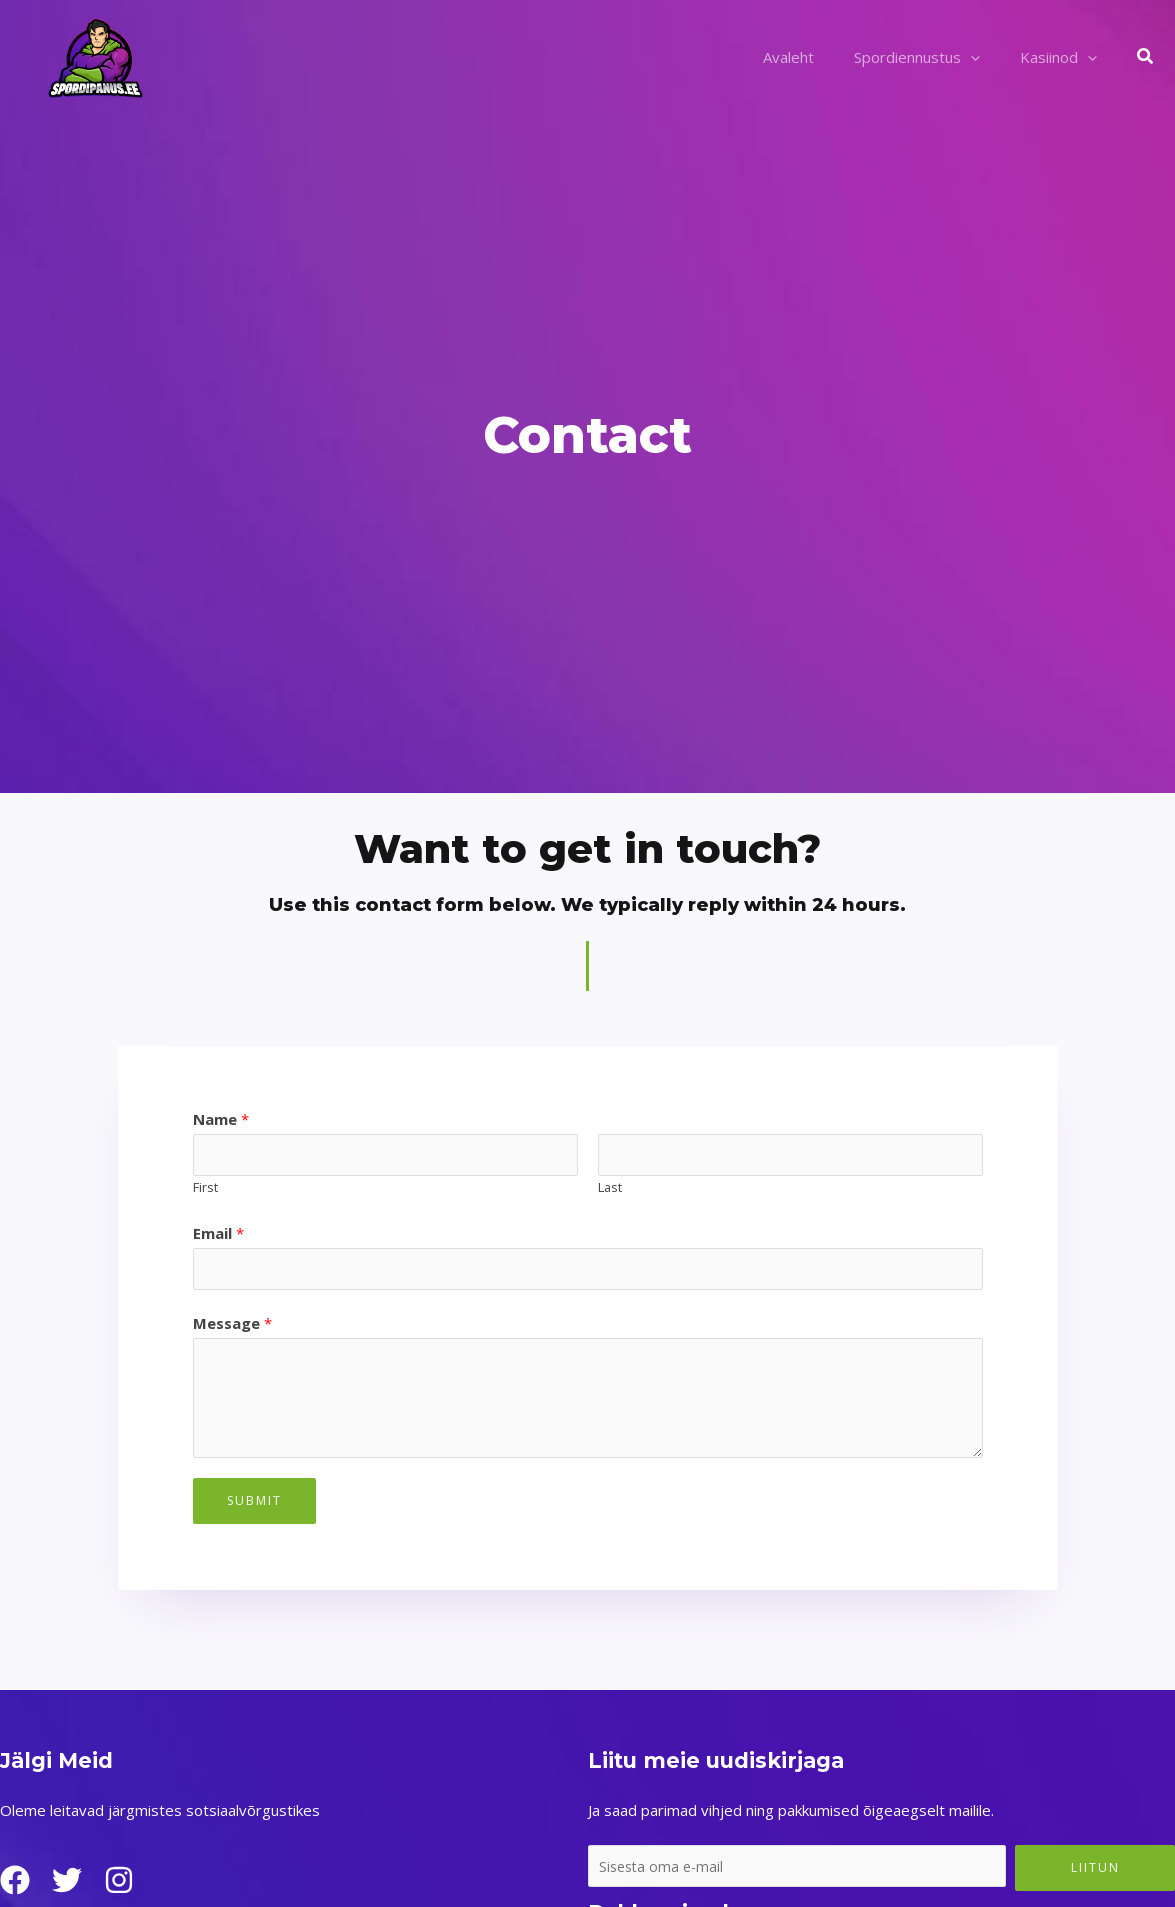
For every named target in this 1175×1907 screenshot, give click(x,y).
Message (232, 1328)
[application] (985, 57)
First (205, 1190)
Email (218, 1235)
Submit (254, 1505)
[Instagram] (135, 1885)
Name (221, 1119)
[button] (1146, 57)
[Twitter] (75, 1885)
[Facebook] (15, 1885)
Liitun (1095, 1872)
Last (610, 1190)
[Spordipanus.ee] (95, 55)
